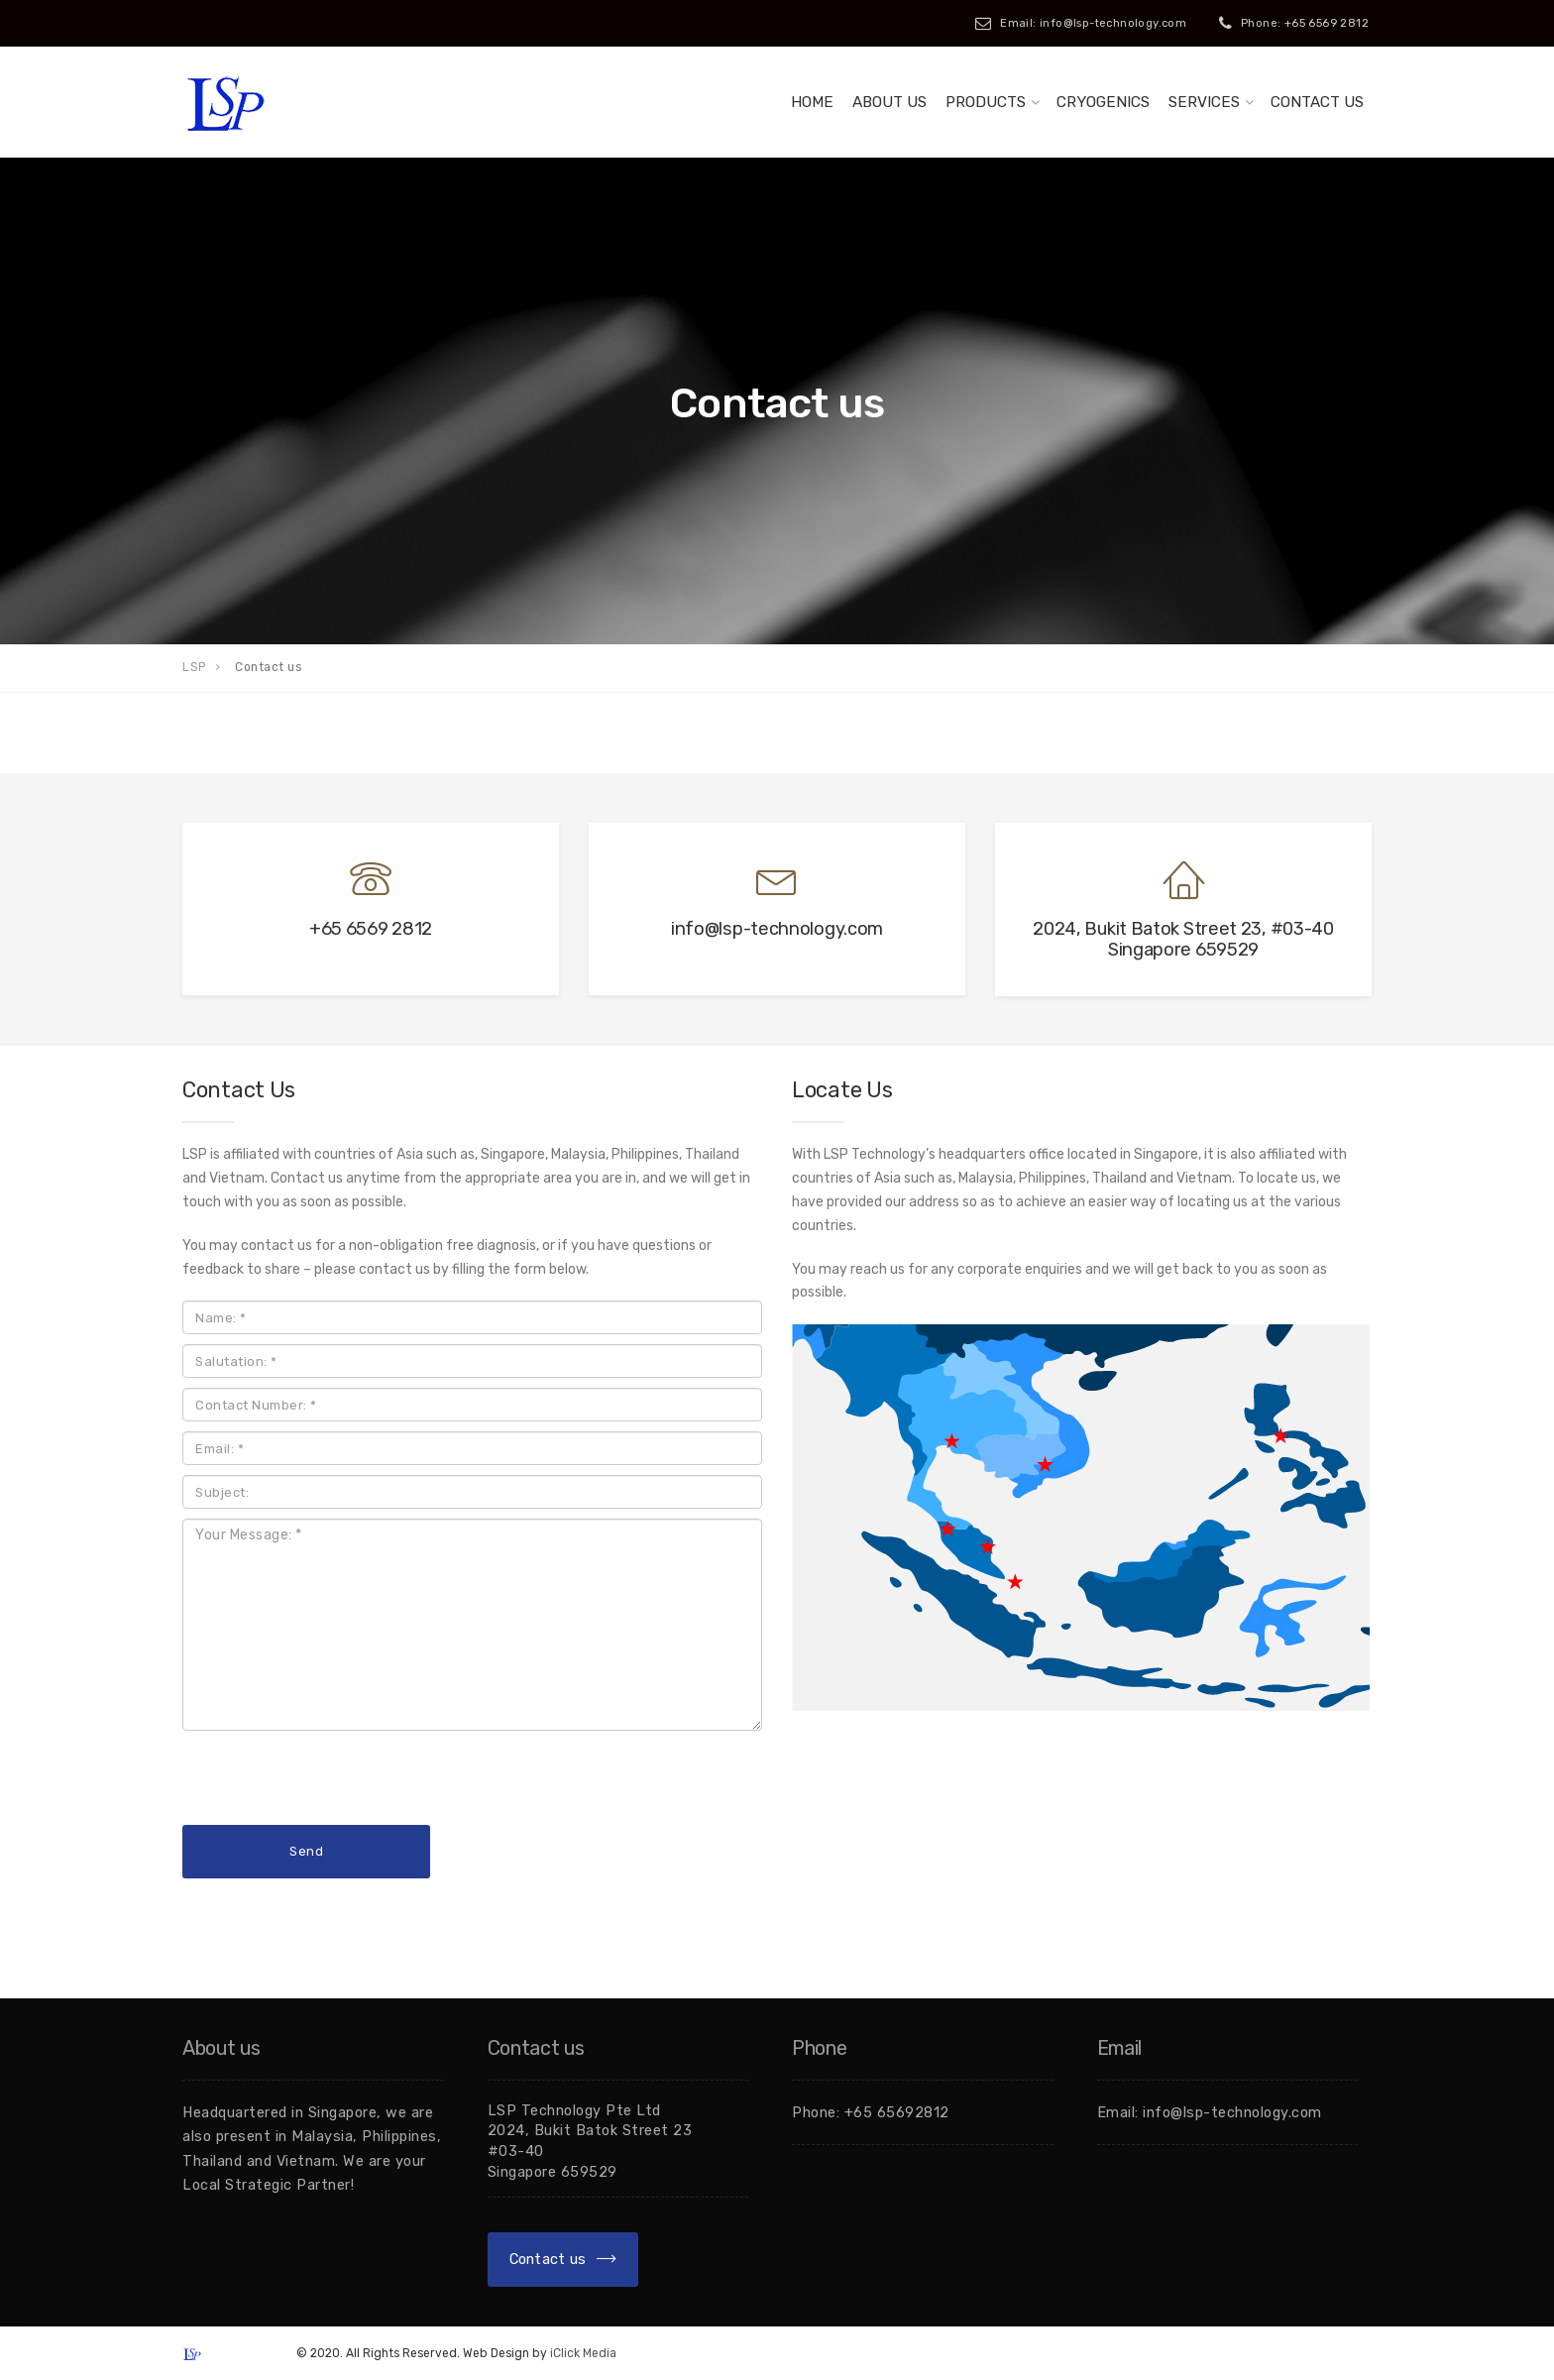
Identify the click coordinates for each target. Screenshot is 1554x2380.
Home (812, 102)
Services (1204, 102)
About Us (889, 102)
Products (985, 102)
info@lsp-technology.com (1232, 2112)
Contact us (1317, 102)
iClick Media (583, 2353)
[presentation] (333, 1779)
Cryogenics (1103, 102)
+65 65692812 (896, 2112)
